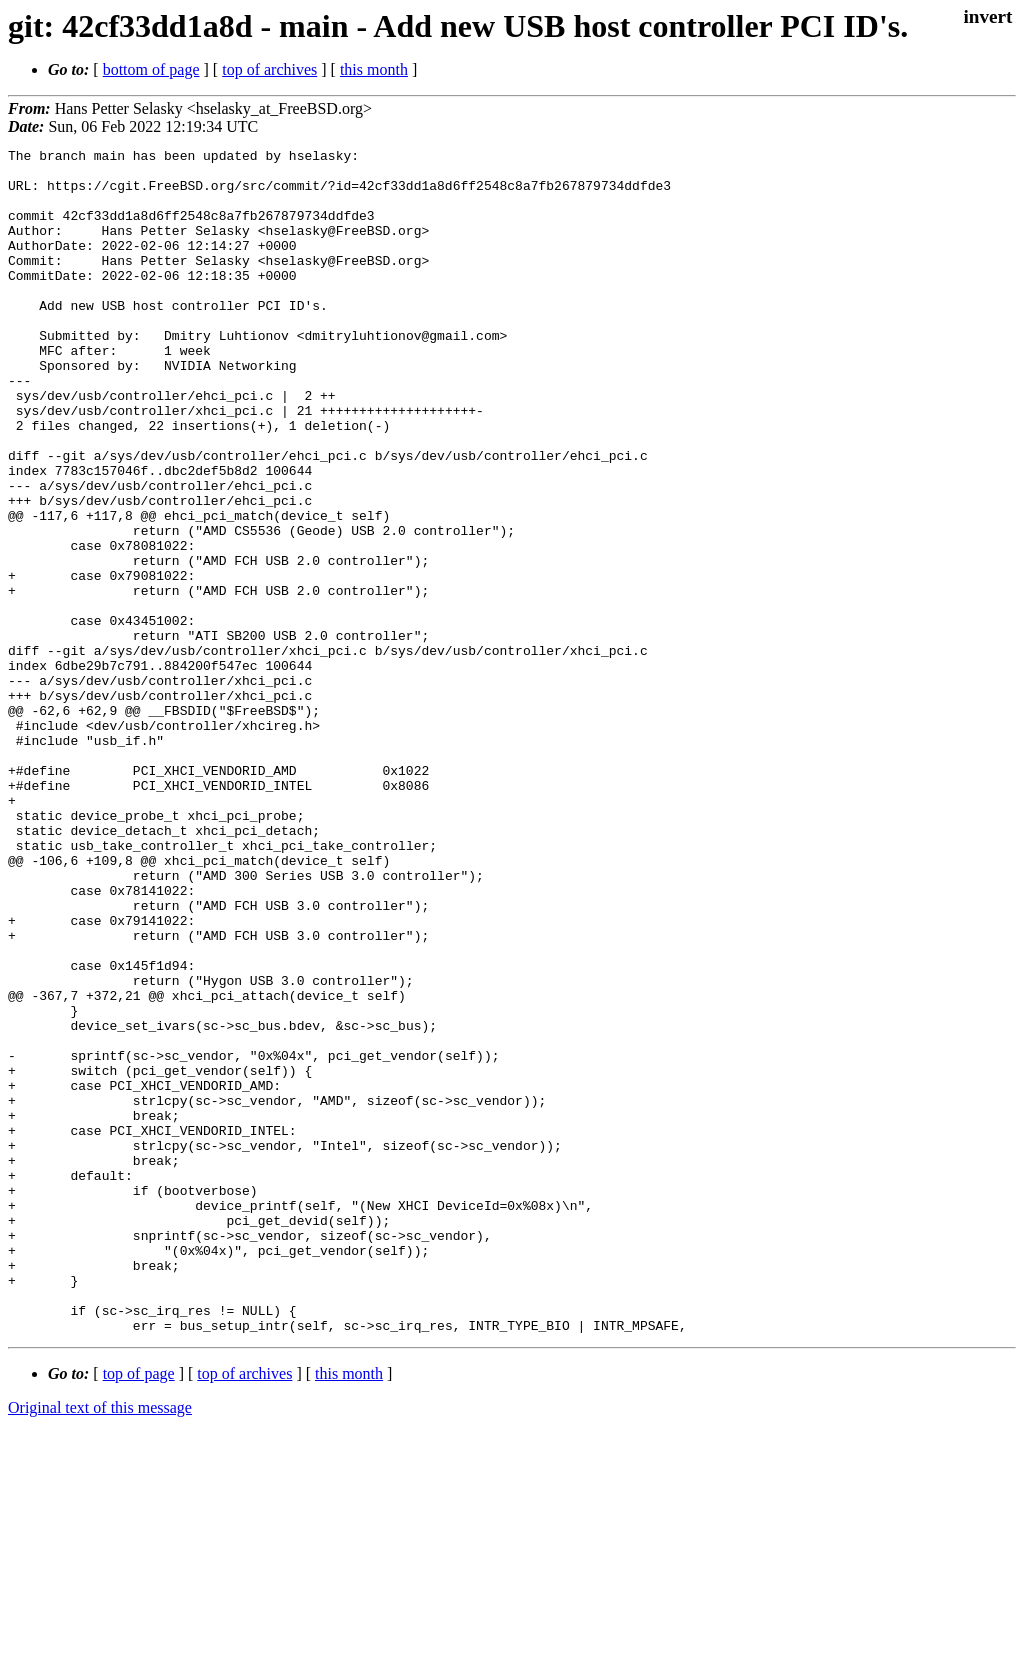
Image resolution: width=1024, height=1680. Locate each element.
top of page (139, 1610)
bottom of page (151, 69)
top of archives (269, 69)
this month (374, 69)
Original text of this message (100, 1644)
